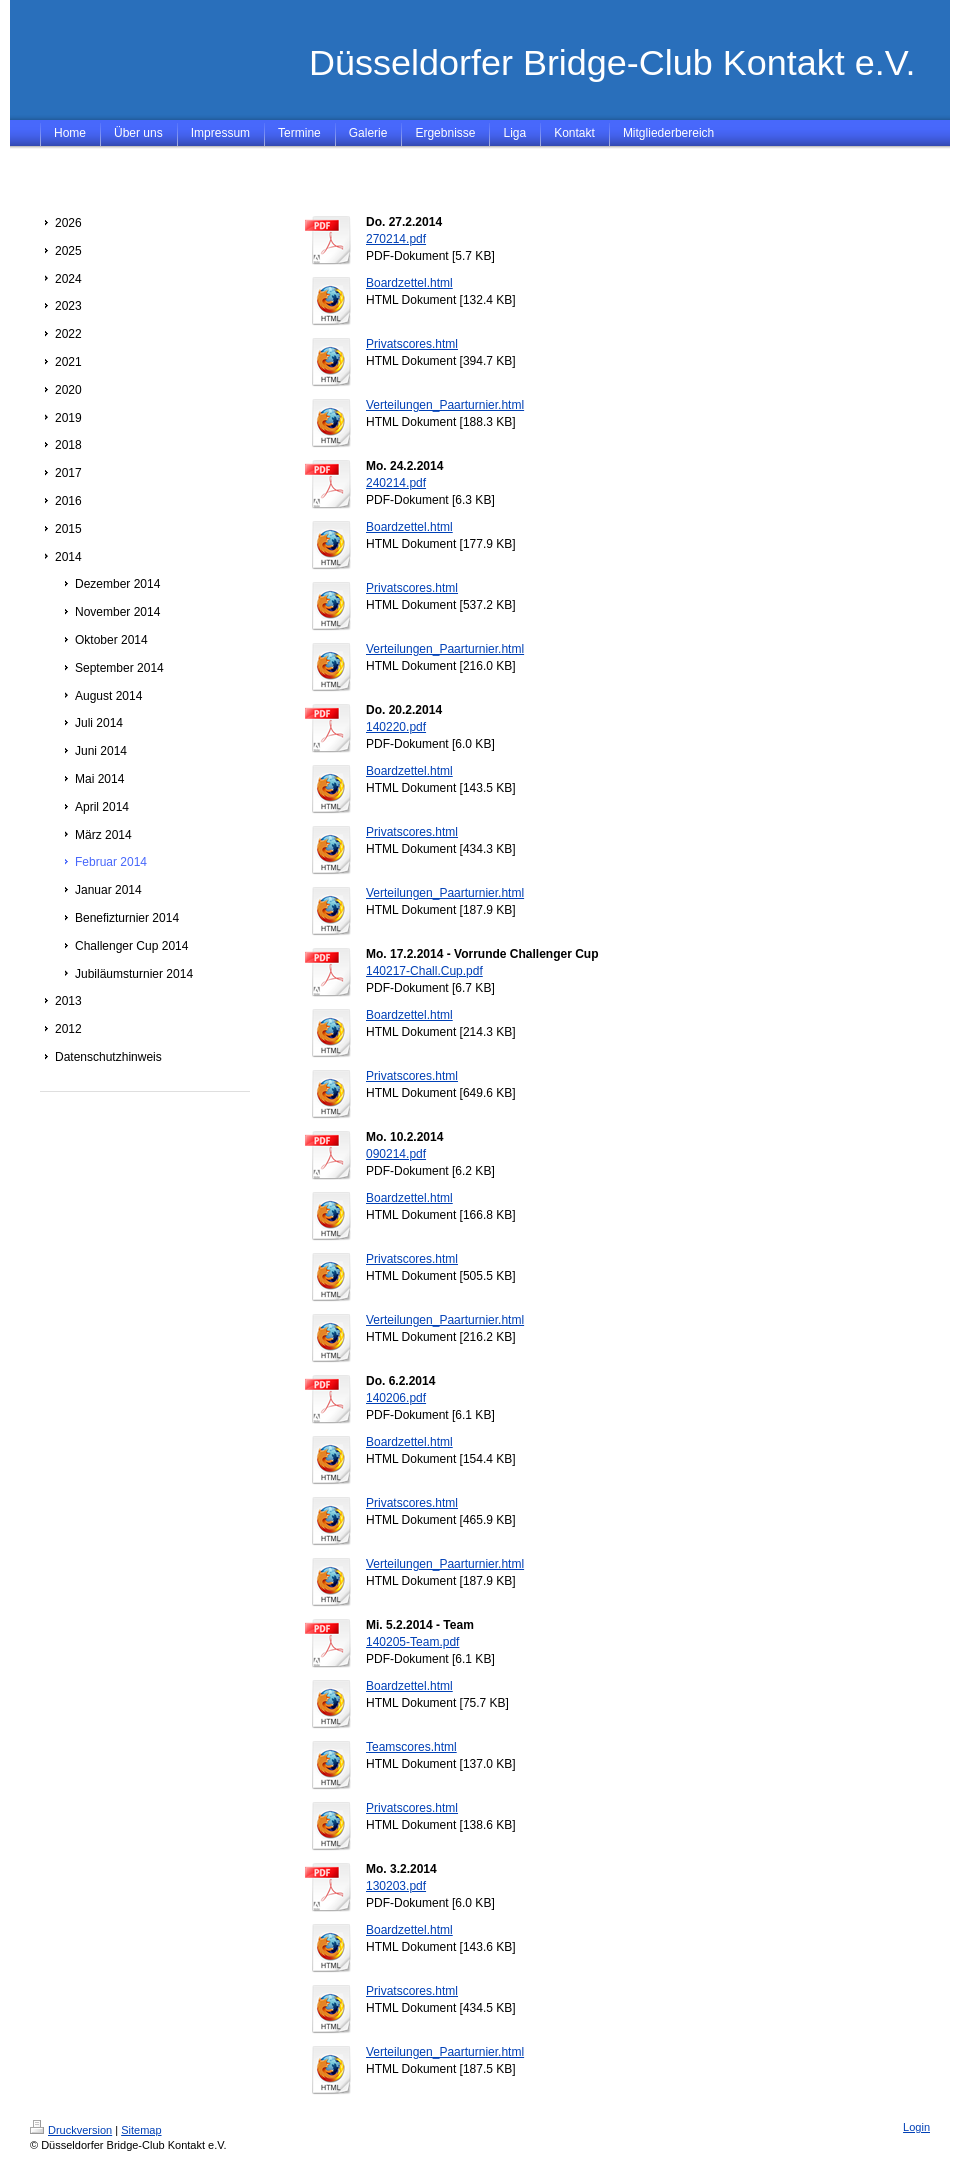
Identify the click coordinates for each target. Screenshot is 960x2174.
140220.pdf (396, 727)
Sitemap (141, 2130)
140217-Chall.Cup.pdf (424, 971)
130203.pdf (396, 1886)
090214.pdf (396, 1154)
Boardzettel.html (409, 283)
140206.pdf (396, 1398)
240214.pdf (396, 483)
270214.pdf (396, 239)
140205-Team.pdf (412, 1642)
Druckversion (71, 2130)
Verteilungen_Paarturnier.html (445, 405)
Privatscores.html (412, 344)
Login (916, 2127)
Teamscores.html (411, 1747)
